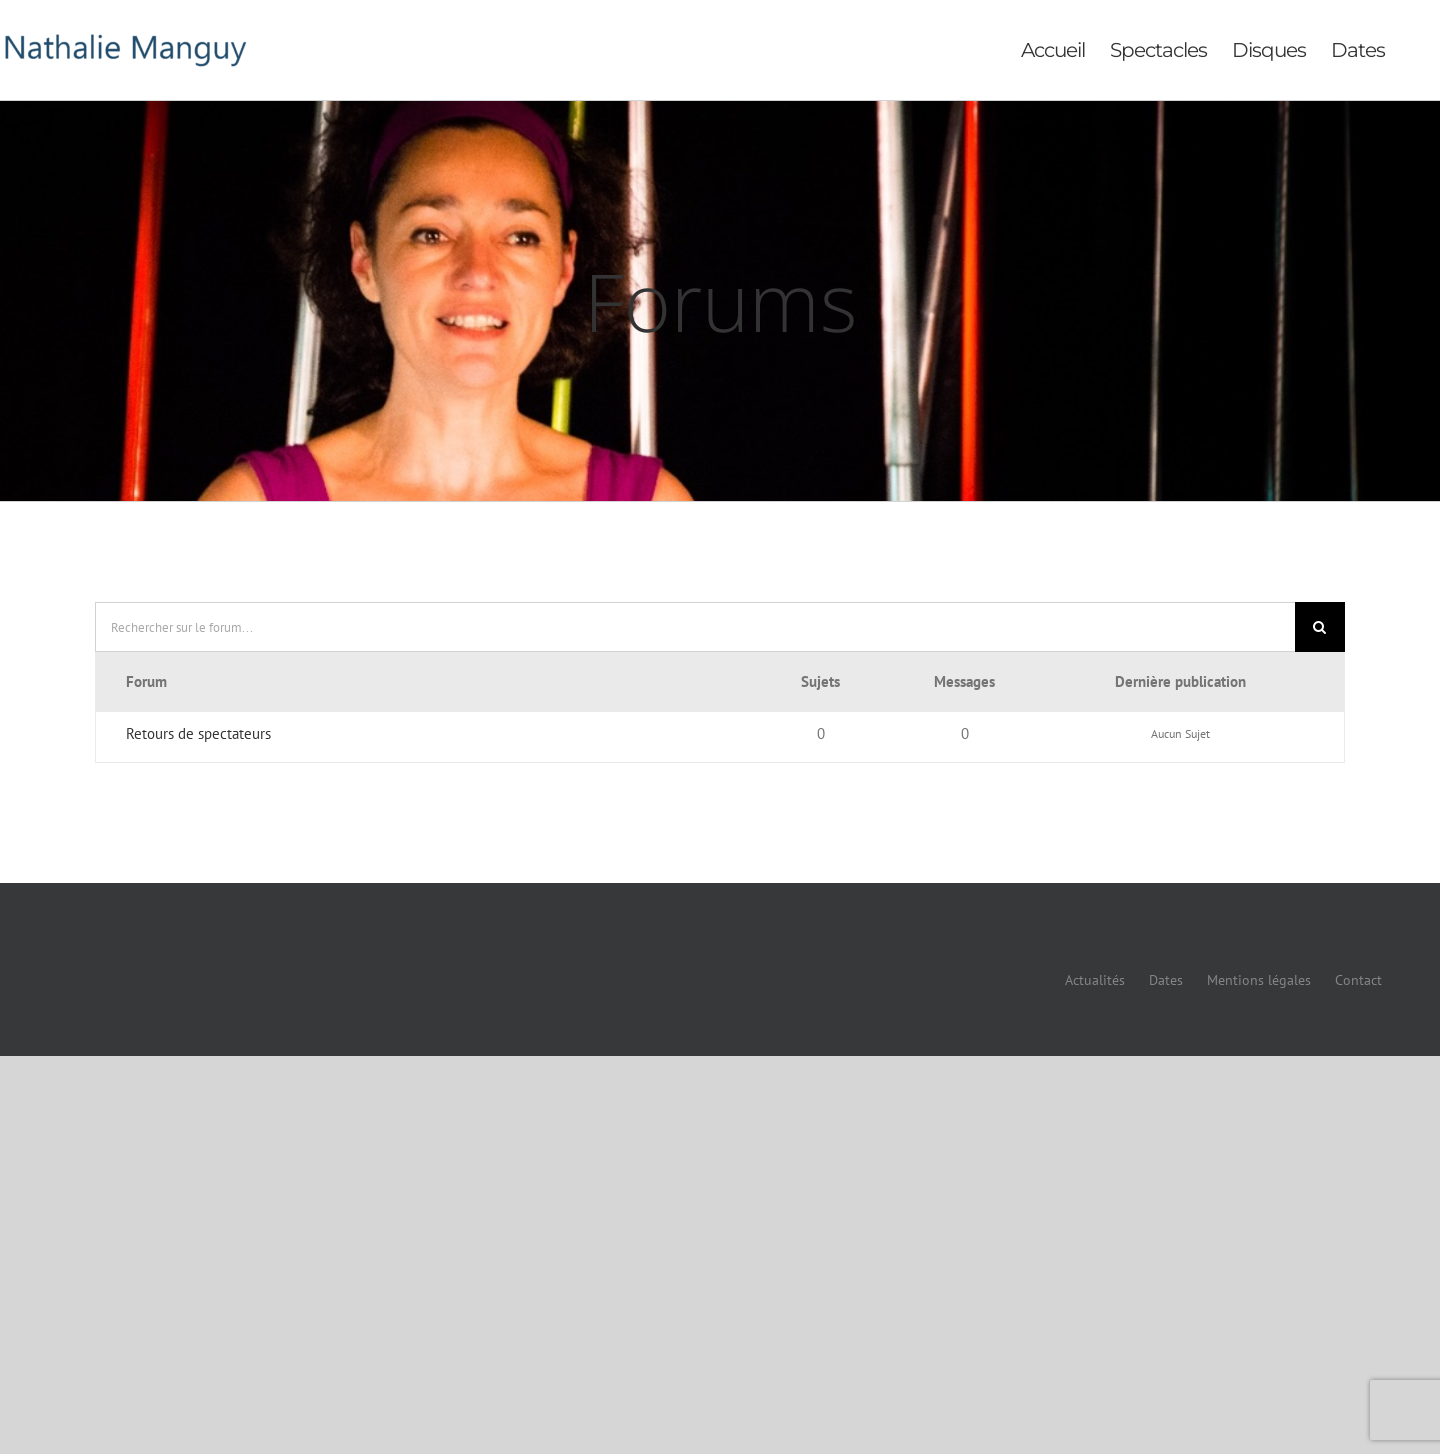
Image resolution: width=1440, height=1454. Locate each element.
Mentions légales (1259, 980)
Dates (1166, 980)
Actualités (1095, 980)
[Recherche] (1320, 627)
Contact (1358, 980)
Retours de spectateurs (198, 733)
